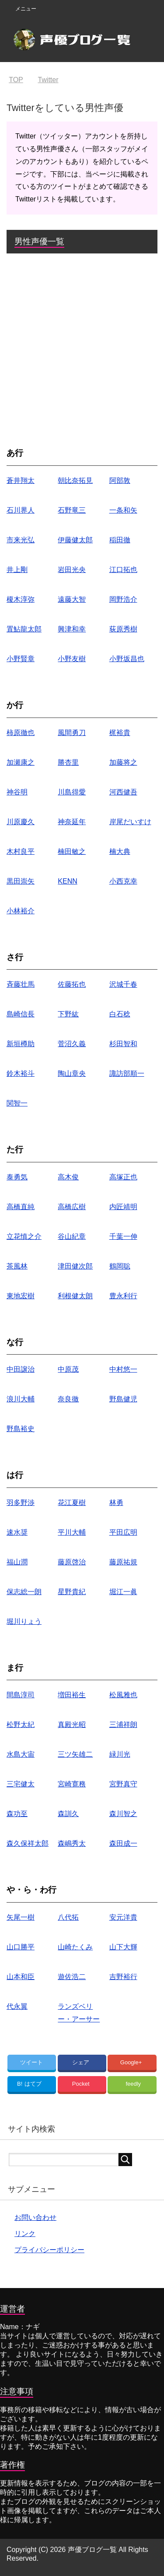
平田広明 (123, 1532)
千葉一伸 (123, 1236)
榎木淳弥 (21, 599)
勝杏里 (68, 762)
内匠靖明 (123, 1206)
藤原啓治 (72, 1562)
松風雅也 (123, 1695)
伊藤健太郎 (75, 540)
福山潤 (17, 1562)
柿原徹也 (21, 732)
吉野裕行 (123, 1976)
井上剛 (17, 569)
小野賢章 (21, 658)
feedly (133, 2083)
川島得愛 (72, 792)
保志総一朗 (24, 1591)
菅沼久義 (72, 1043)
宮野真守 (123, 1784)
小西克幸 (123, 881)
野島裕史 (21, 1428)
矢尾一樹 (21, 1917)
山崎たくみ (75, 1947)
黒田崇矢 (21, 881)
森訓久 (68, 1813)
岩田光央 (72, 569)
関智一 (17, 1103)
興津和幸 (72, 629)
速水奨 (17, 1532)
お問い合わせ (35, 2217)
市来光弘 (21, 540)
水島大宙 (21, 1754)
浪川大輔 (21, 1399)
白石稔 (119, 1014)
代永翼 (17, 2006)
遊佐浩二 (72, 1976)
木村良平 (21, 851)
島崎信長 (21, 1014)
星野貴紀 (72, 1591)
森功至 (17, 1813)
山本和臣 (21, 1976)
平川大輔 (72, 1532)
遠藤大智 (72, 599)
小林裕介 (21, 911)
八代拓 (68, 1917)
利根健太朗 (75, 1296)
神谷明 (17, 792)
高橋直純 (21, 1206)
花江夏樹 (72, 1502)
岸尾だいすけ (130, 821)
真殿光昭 (72, 1724)
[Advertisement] (82, 348)
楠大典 (119, 851)
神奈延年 (72, 821)
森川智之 (123, 1813)
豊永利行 (123, 1296)
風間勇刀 (72, 732)
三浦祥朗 (123, 1724)
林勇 (116, 1502)
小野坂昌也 (126, 658)
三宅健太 (21, 1784)
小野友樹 (72, 658)
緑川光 (119, 1754)
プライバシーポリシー (49, 2250)
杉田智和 (123, 1043)
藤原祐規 (123, 1562)
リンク (24, 2233)
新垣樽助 (21, 1043)
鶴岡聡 (119, 1266)
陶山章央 (72, 1073)
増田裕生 (72, 1695)
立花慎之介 (24, 1236)
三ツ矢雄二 (75, 1754)
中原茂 (68, 1369)
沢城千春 (123, 984)
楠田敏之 (72, 851)
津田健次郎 (75, 1266)
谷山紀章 (72, 1236)
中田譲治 (21, 1369)
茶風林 (17, 1266)
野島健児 (123, 1399)
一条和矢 (123, 510)
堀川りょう (24, 1621)
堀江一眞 (123, 1591)
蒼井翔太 (21, 480)
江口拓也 (123, 569)
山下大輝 (123, 1947)
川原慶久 (21, 821)
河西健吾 (123, 792)
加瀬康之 (21, 762)
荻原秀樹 (123, 629)
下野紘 (68, 1014)
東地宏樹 (21, 1296)
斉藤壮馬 (21, 984)
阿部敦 (119, 480)
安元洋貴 (123, 1917)
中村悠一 (123, 1369)
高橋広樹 (72, 1206)
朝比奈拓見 (75, 480)
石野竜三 (72, 510)
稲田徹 (119, 540)
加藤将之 (123, 762)
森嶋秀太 (72, 1843)
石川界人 (21, 510)
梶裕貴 (119, 732)
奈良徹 (68, 1399)
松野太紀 (21, 1724)
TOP (16, 79)
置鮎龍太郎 (24, 629)
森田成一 (123, 1843)
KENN (67, 881)
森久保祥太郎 (28, 1843)
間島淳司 (21, 1695)
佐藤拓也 (72, 984)
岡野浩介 (123, 599)
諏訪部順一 (126, 1073)
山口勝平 (21, 1947)
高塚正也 (123, 1177)
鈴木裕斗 (21, 1073)
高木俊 (68, 1177)
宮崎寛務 (72, 1784)
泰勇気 (17, 1177)
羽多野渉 (21, 1502)
